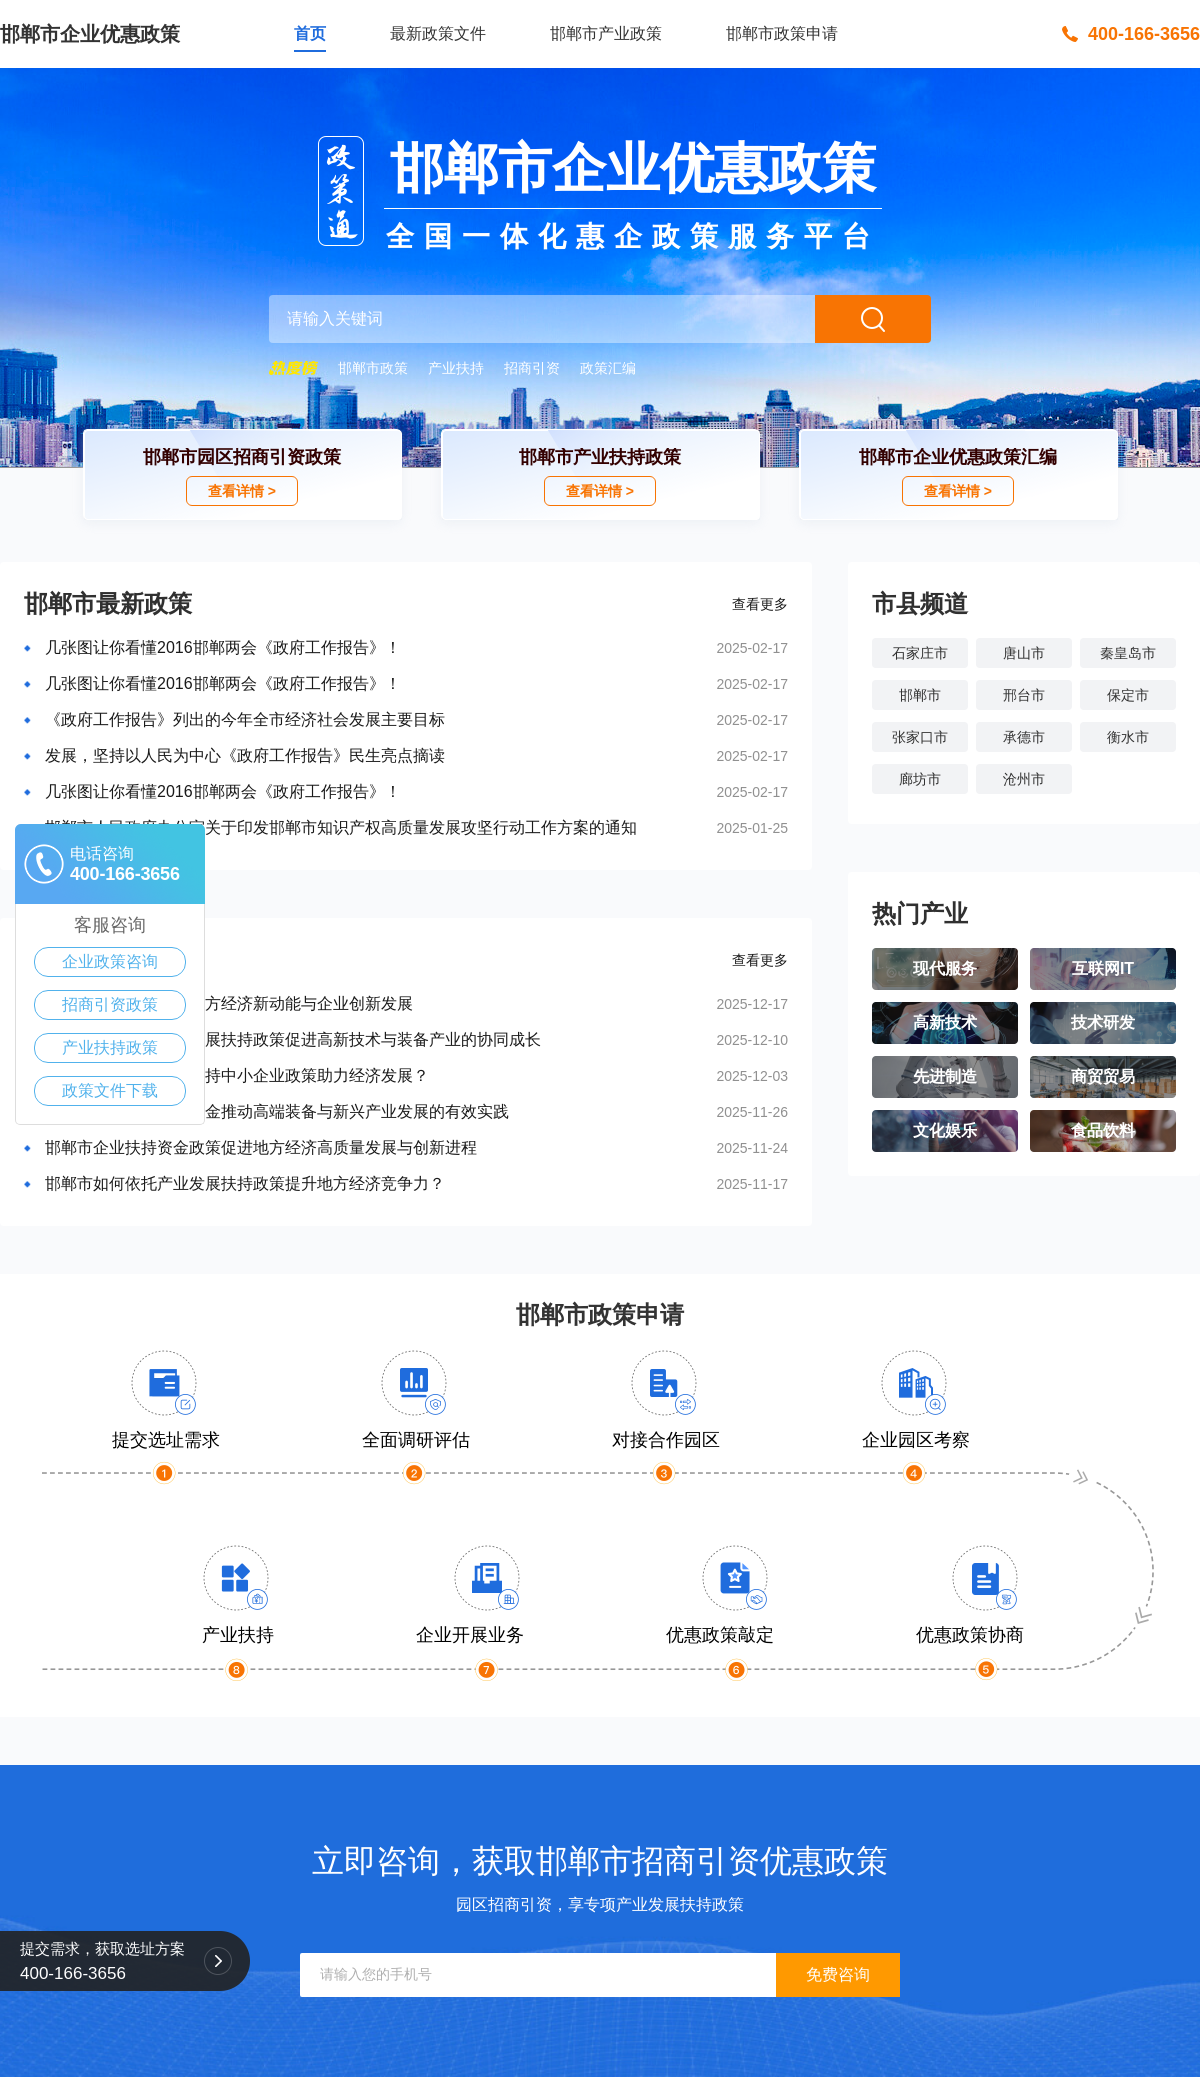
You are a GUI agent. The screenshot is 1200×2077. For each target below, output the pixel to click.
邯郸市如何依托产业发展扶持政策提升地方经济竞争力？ (245, 1183)
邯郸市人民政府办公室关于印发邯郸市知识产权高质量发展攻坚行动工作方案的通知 (341, 827)
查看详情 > (242, 491)
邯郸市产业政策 (606, 33)
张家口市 (920, 737)
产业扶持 (456, 368)
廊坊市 (920, 779)
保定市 (1128, 695)
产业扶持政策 (110, 1047)
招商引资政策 (110, 1004)
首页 (310, 33)
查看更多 (760, 604)
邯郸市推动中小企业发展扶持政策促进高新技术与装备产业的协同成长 (293, 1039)
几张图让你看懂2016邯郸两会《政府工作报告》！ (223, 647)
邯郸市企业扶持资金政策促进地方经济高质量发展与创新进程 (261, 1147)
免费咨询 (838, 1974)
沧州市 (1024, 779)
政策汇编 (608, 368)
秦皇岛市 (1128, 653)
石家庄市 (920, 653)
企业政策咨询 (110, 961)
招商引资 (532, 368)
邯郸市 (920, 695)
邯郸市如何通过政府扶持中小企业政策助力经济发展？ (237, 1075)
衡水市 (1128, 737)
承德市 (1024, 737)
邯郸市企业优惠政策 (90, 34)
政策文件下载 (110, 1090)
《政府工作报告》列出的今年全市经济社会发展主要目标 (245, 719)
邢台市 (1024, 695)
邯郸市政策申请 (782, 33)
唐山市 (1024, 653)
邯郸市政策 (373, 368)
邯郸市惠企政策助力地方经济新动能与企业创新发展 (229, 1003)
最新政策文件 (438, 33)
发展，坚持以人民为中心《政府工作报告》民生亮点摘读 (245, 755)
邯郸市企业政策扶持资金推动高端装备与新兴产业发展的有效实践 (277, 1111)
